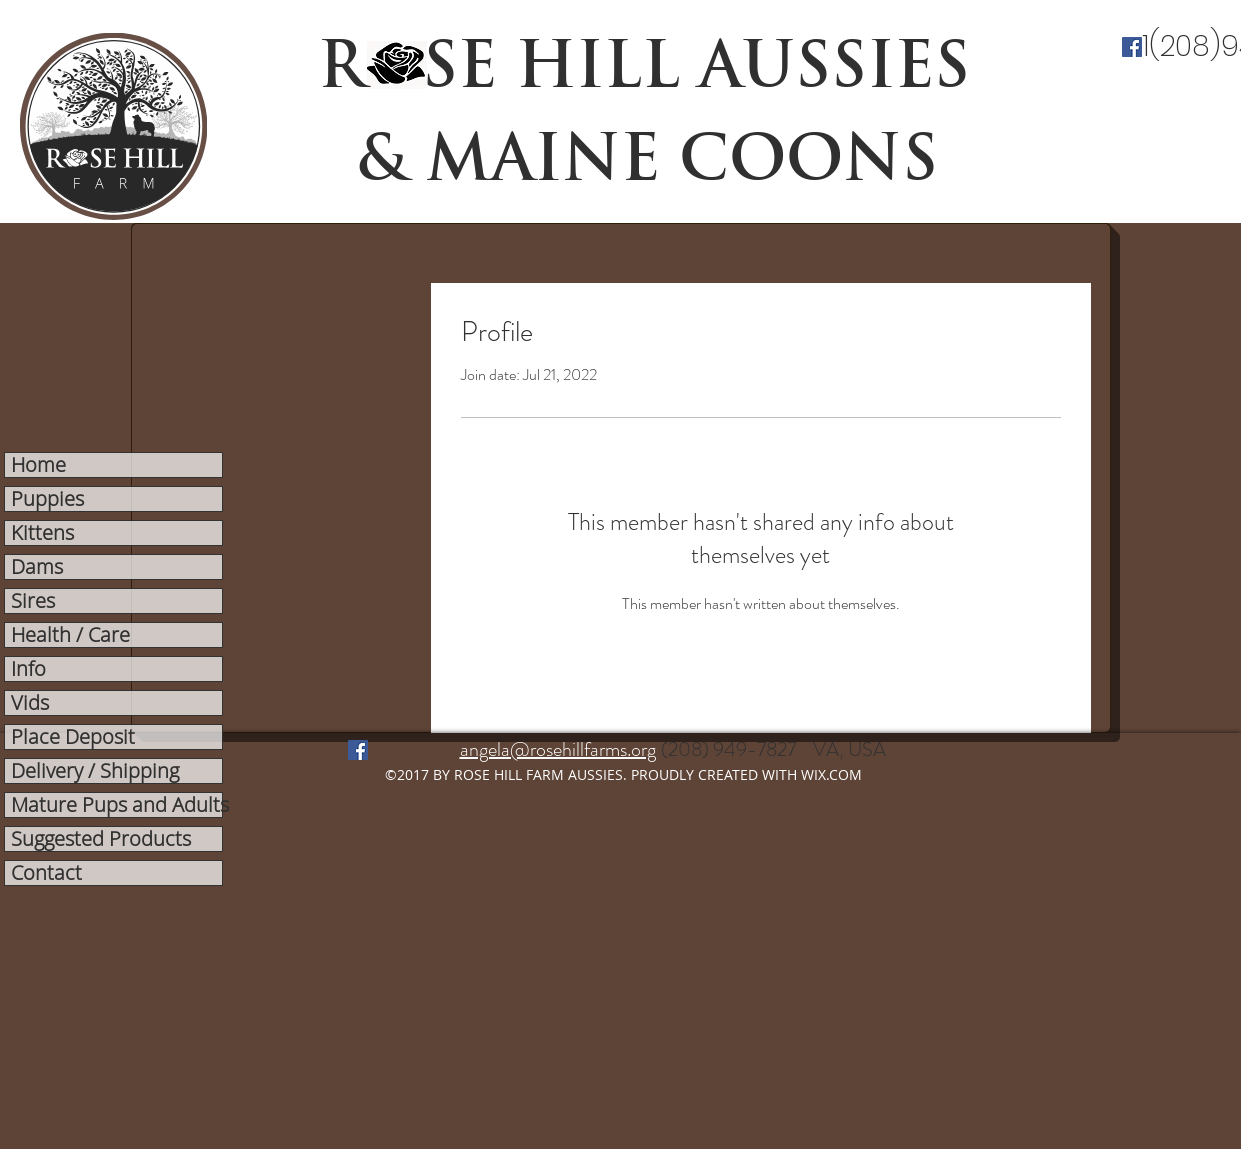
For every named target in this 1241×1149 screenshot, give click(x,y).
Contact (46, 873)
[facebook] (1132, 47)
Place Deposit (73, 737)
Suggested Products (101, 839)
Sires (33, 601)
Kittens (42, 533)
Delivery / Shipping (95, 771)
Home (38, 465)
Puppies (47, 499)
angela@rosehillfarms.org (558, 749)
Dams (37, 567)
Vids (30, 703)
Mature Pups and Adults (116, 805)
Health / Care (70, 635)
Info (28, 669)
